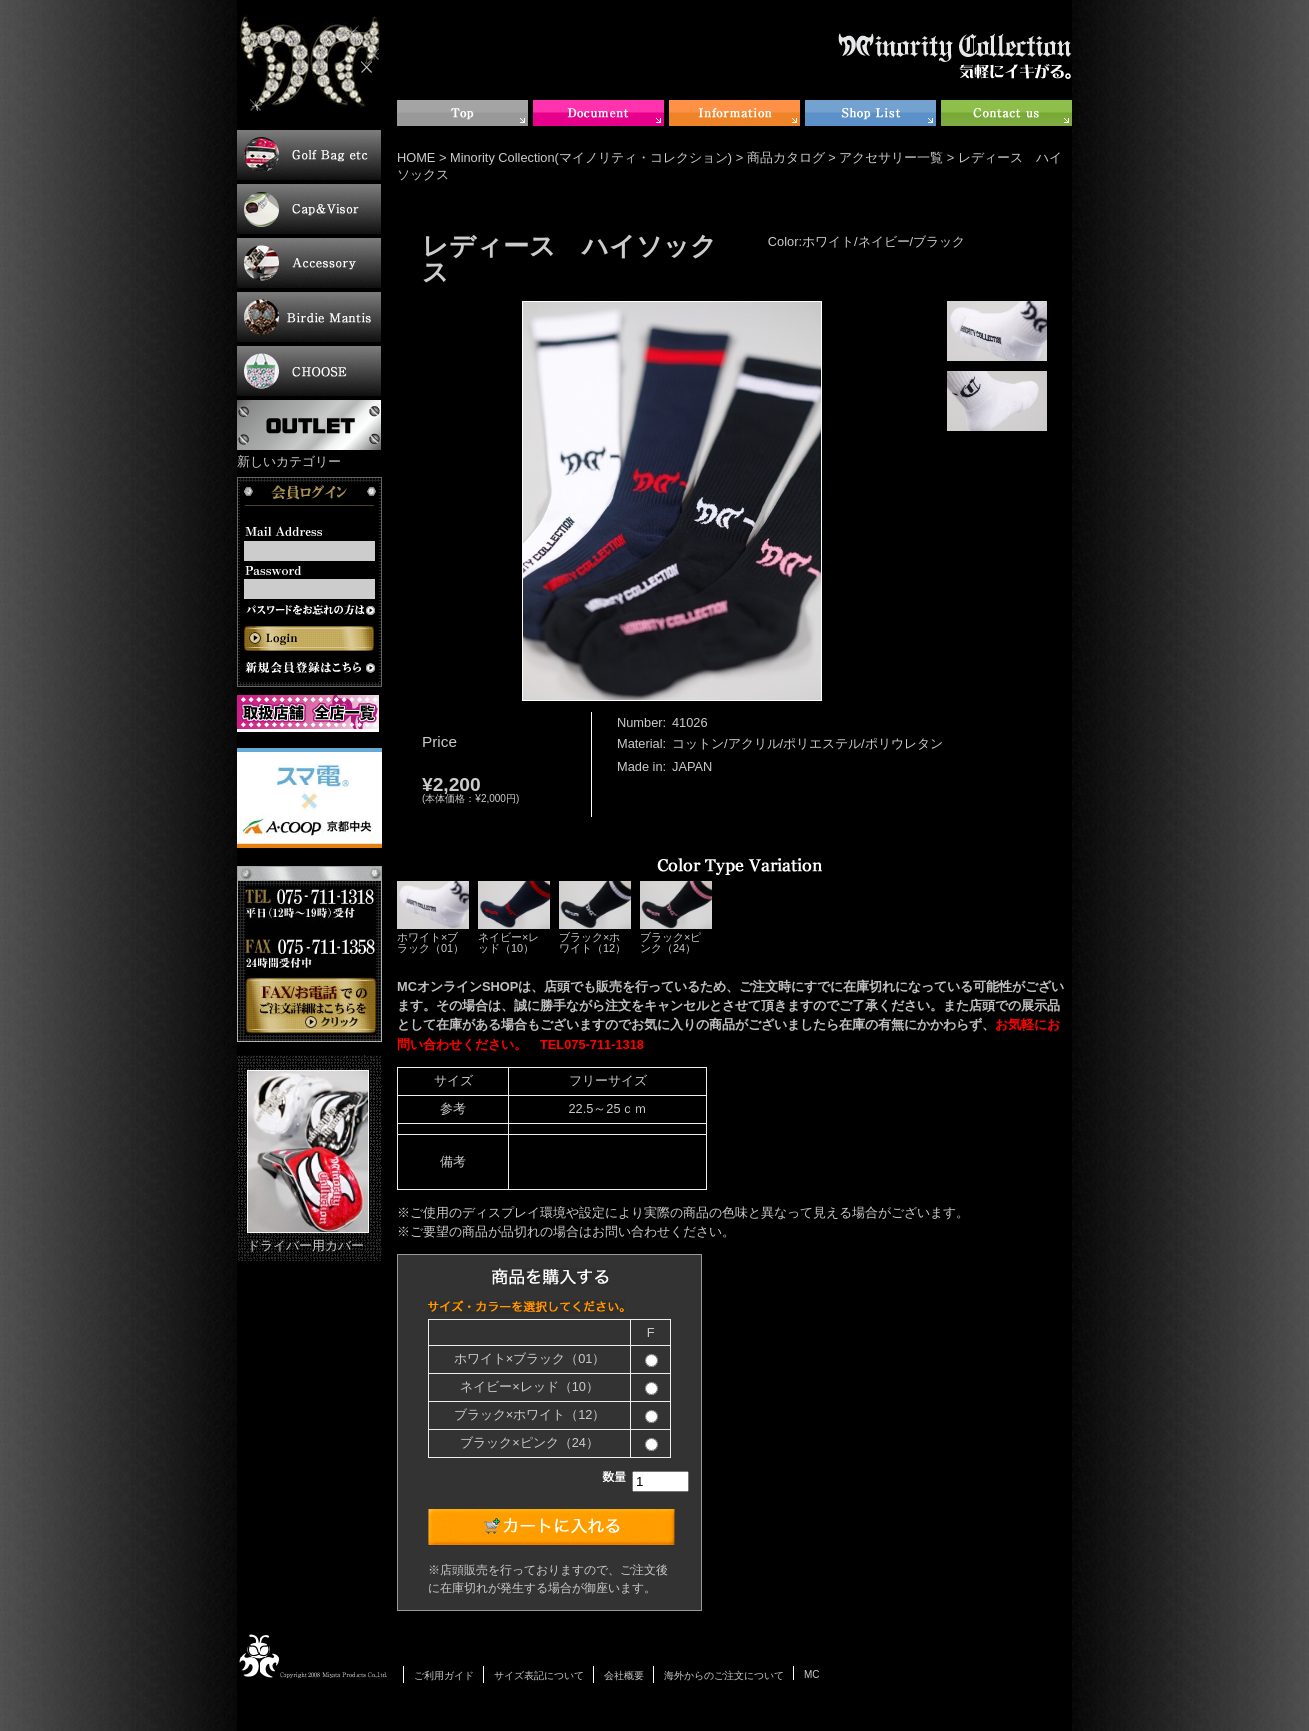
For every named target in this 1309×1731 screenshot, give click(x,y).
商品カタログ (786, 157)
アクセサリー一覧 (891, 157)
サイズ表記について (539, 1675)
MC (812, 1674)
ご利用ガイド (444, 1675)
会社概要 (624, 1675)
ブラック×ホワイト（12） (595, 917)
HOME (416, 157)
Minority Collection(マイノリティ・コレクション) (591, 157)
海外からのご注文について (724, 1675)
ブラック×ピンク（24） (676, 917)
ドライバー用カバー (308, 1161)
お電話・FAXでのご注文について (309, 954)
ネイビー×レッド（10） (514, 917)
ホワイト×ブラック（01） (433, 917)
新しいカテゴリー (289, 461)
